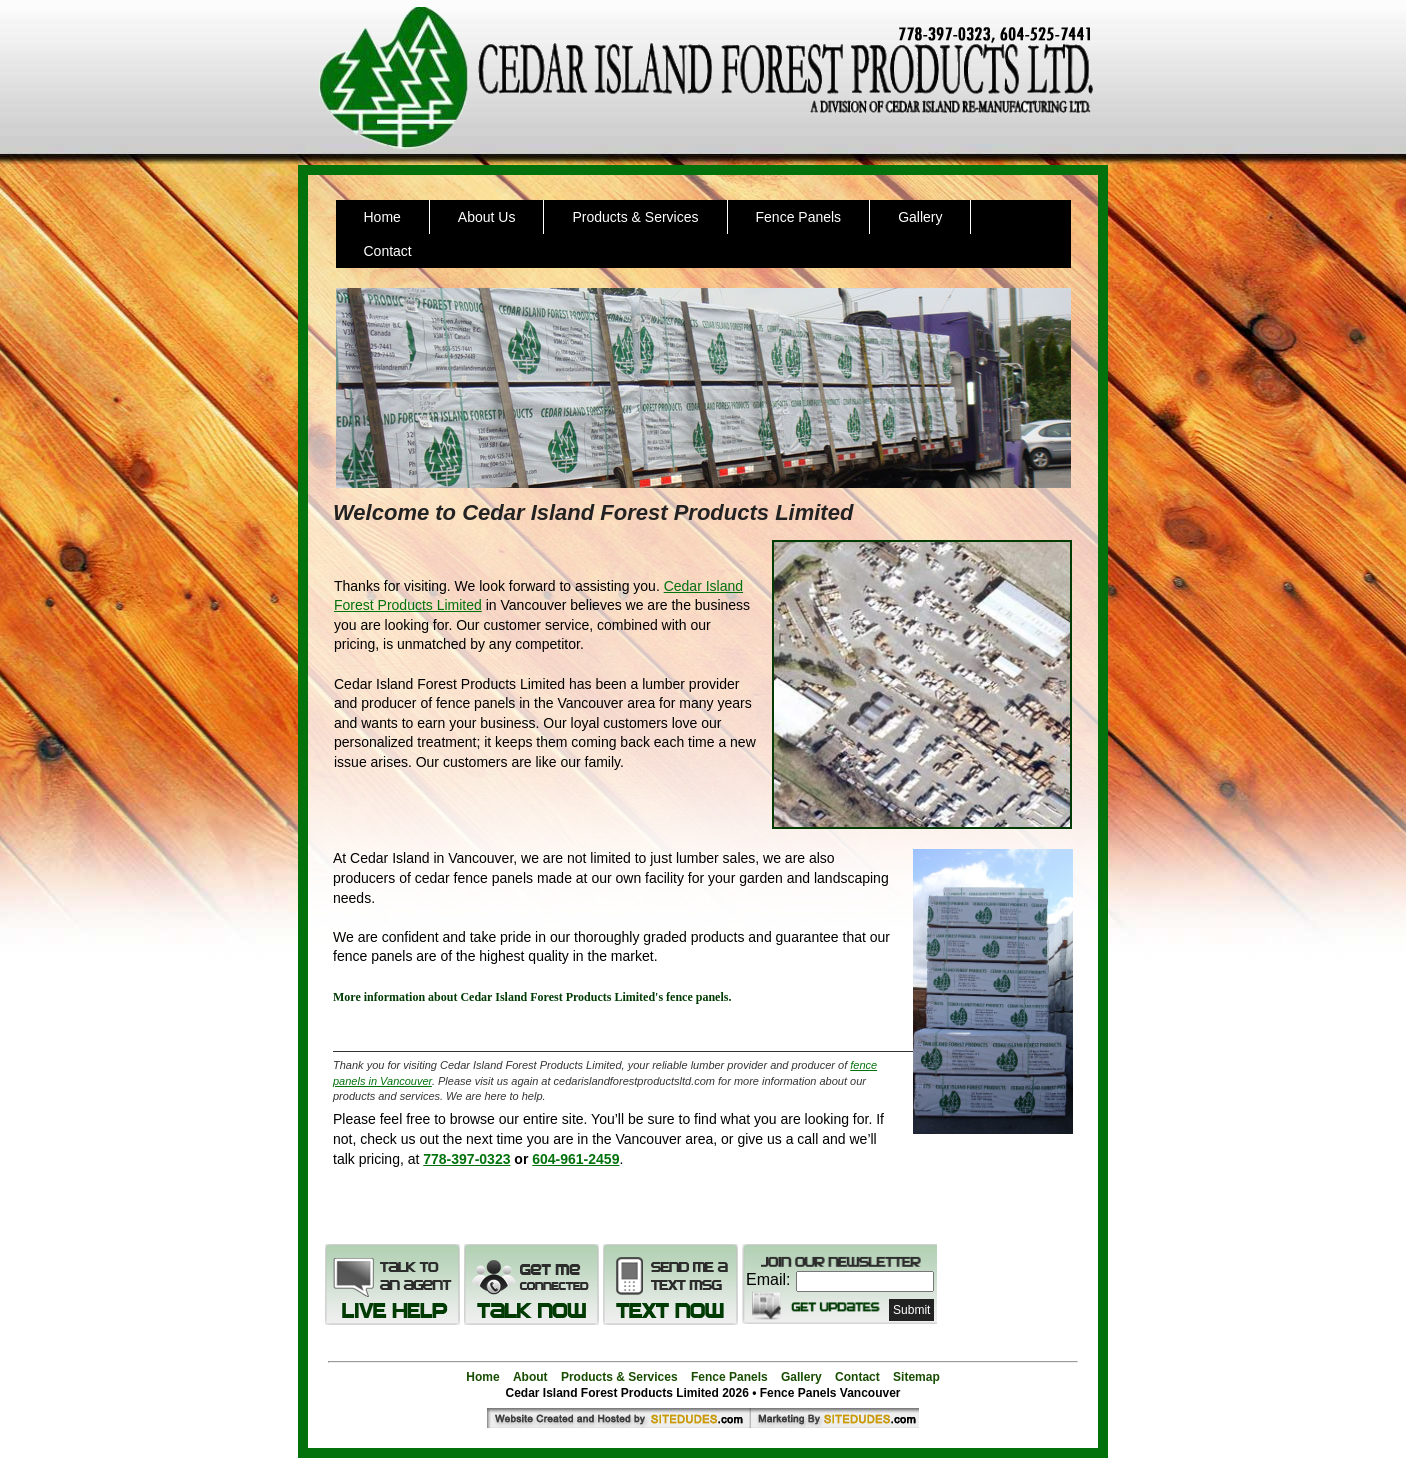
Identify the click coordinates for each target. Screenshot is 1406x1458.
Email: (768, 1279)
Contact (388, 251)
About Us (487, 217)
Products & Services (635, 217)
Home (382, 217)
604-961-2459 (575, 1159)
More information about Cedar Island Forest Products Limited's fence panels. (532, 997)
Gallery (920, 217)
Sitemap (916, 1377)
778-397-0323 (466, 1159)
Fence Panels (799, 217)
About (530, 1377)
